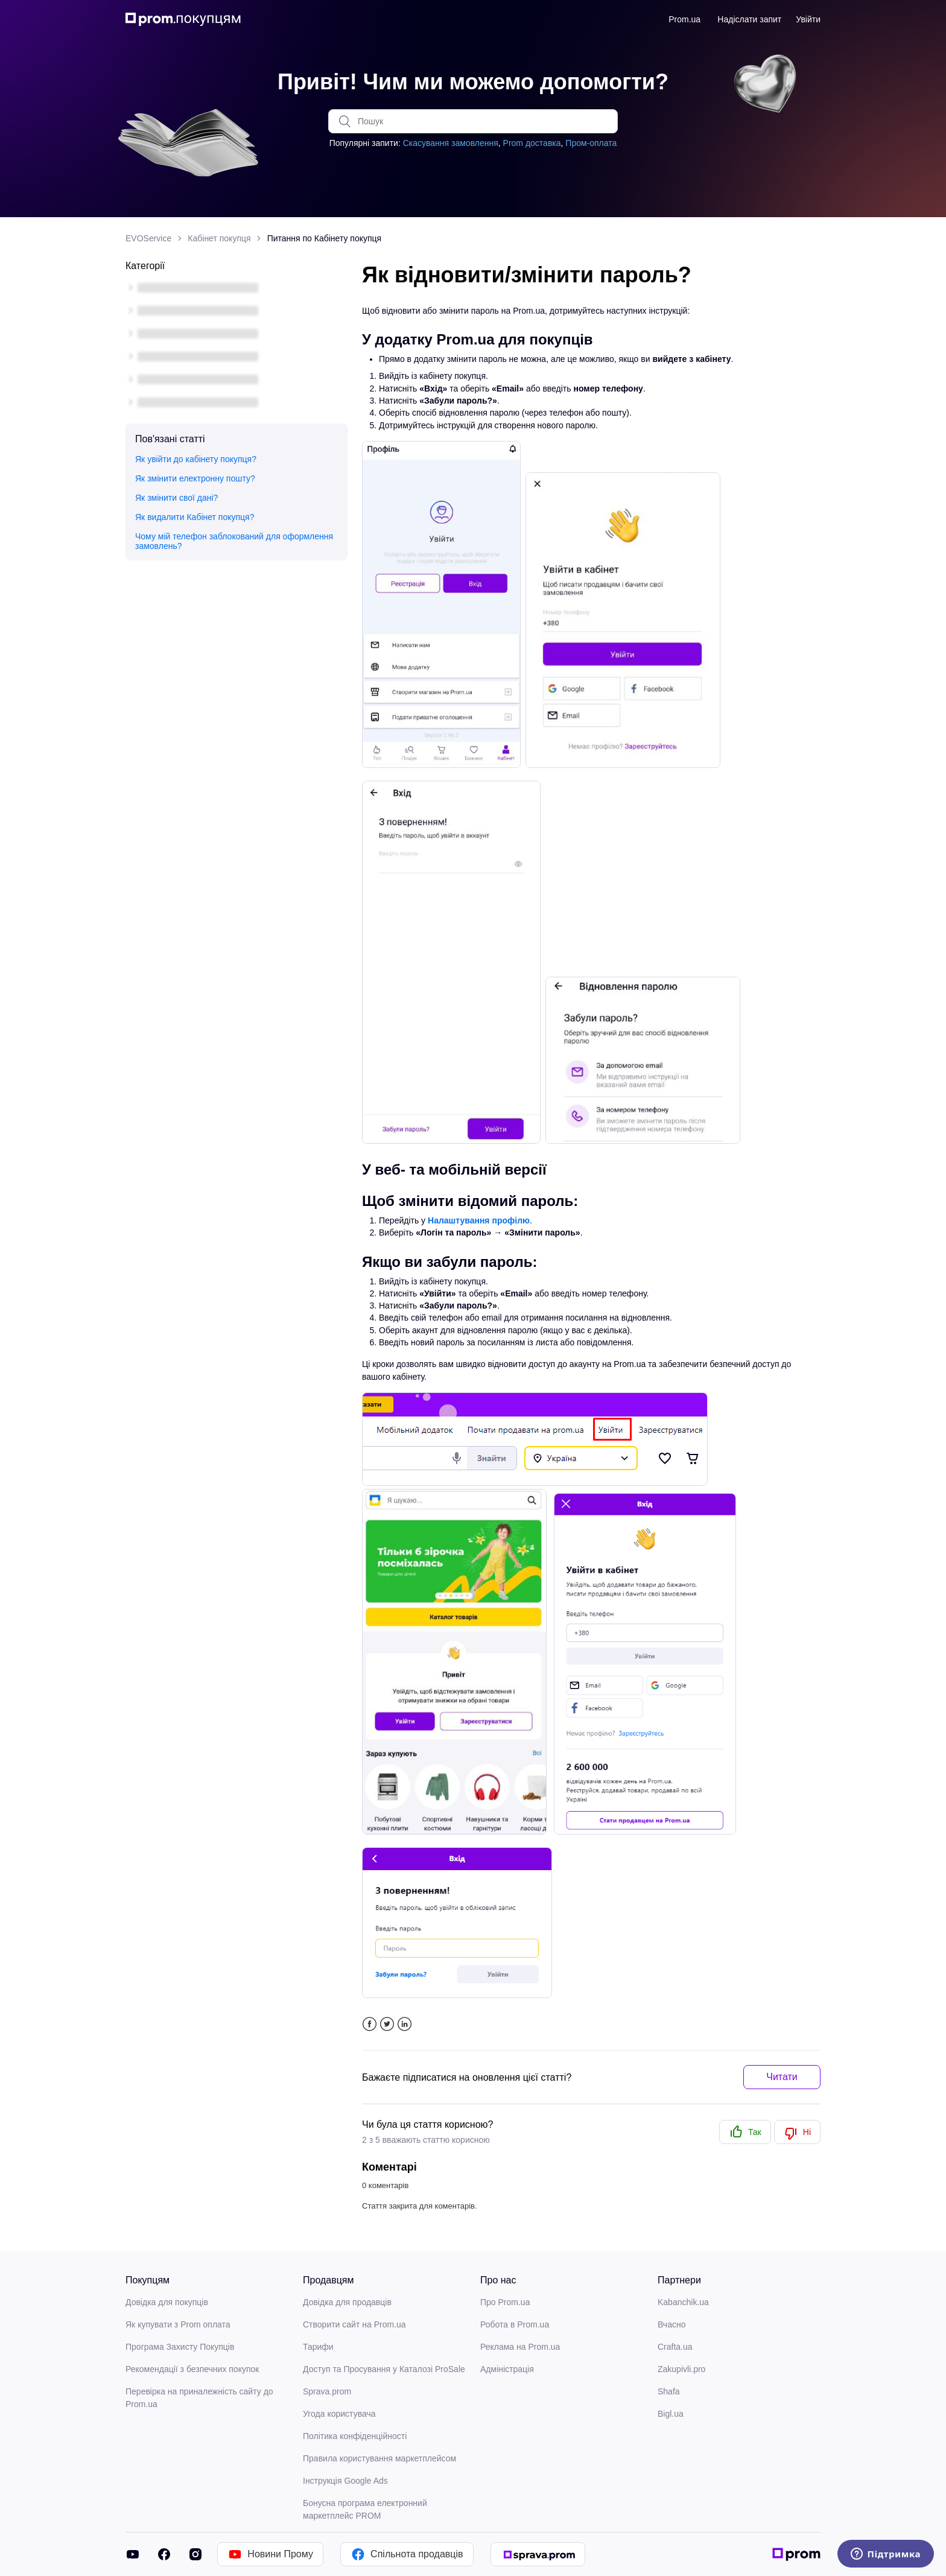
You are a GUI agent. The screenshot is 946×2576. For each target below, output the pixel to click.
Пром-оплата (591, 143)
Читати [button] (782, 2077)
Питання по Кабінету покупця (324, 238)
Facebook (369, 2024)
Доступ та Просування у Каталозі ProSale (384, 2369)
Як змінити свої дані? (176, 498)
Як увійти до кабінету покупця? (195, 459)
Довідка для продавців (347, 2302)
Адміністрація (507, 2369)
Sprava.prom (327, 2391)
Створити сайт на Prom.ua (354, 2324)
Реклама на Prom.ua (520, 2347)
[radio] (745, 2132)
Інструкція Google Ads (345, 2481)
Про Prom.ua (505, 2302)
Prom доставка (532, 143)
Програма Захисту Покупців (179, 2347)
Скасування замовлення (450, 143)
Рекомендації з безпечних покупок (192, 2369)
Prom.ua (684, 19)
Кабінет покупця (219, 238)
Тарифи (318, 2347)
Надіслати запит (749, 19)
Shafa (669, 2391)
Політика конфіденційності (355, 2436)
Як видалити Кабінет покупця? (195, 517)
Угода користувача (339, 2414)
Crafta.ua (675, 2347)
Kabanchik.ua (683, 2302)
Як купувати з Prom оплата (177, 2324)
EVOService (148, 238)
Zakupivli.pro (681, 2369)
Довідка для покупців (166, 2302)
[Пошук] (473, 121)
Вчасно (671, 2324)
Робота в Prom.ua (514, 2324)
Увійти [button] (808, 19)
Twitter (387, 2024)
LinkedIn (404, 2024)
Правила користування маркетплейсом (379, 2458)
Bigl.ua (671, 2414)
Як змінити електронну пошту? (195, 478)
